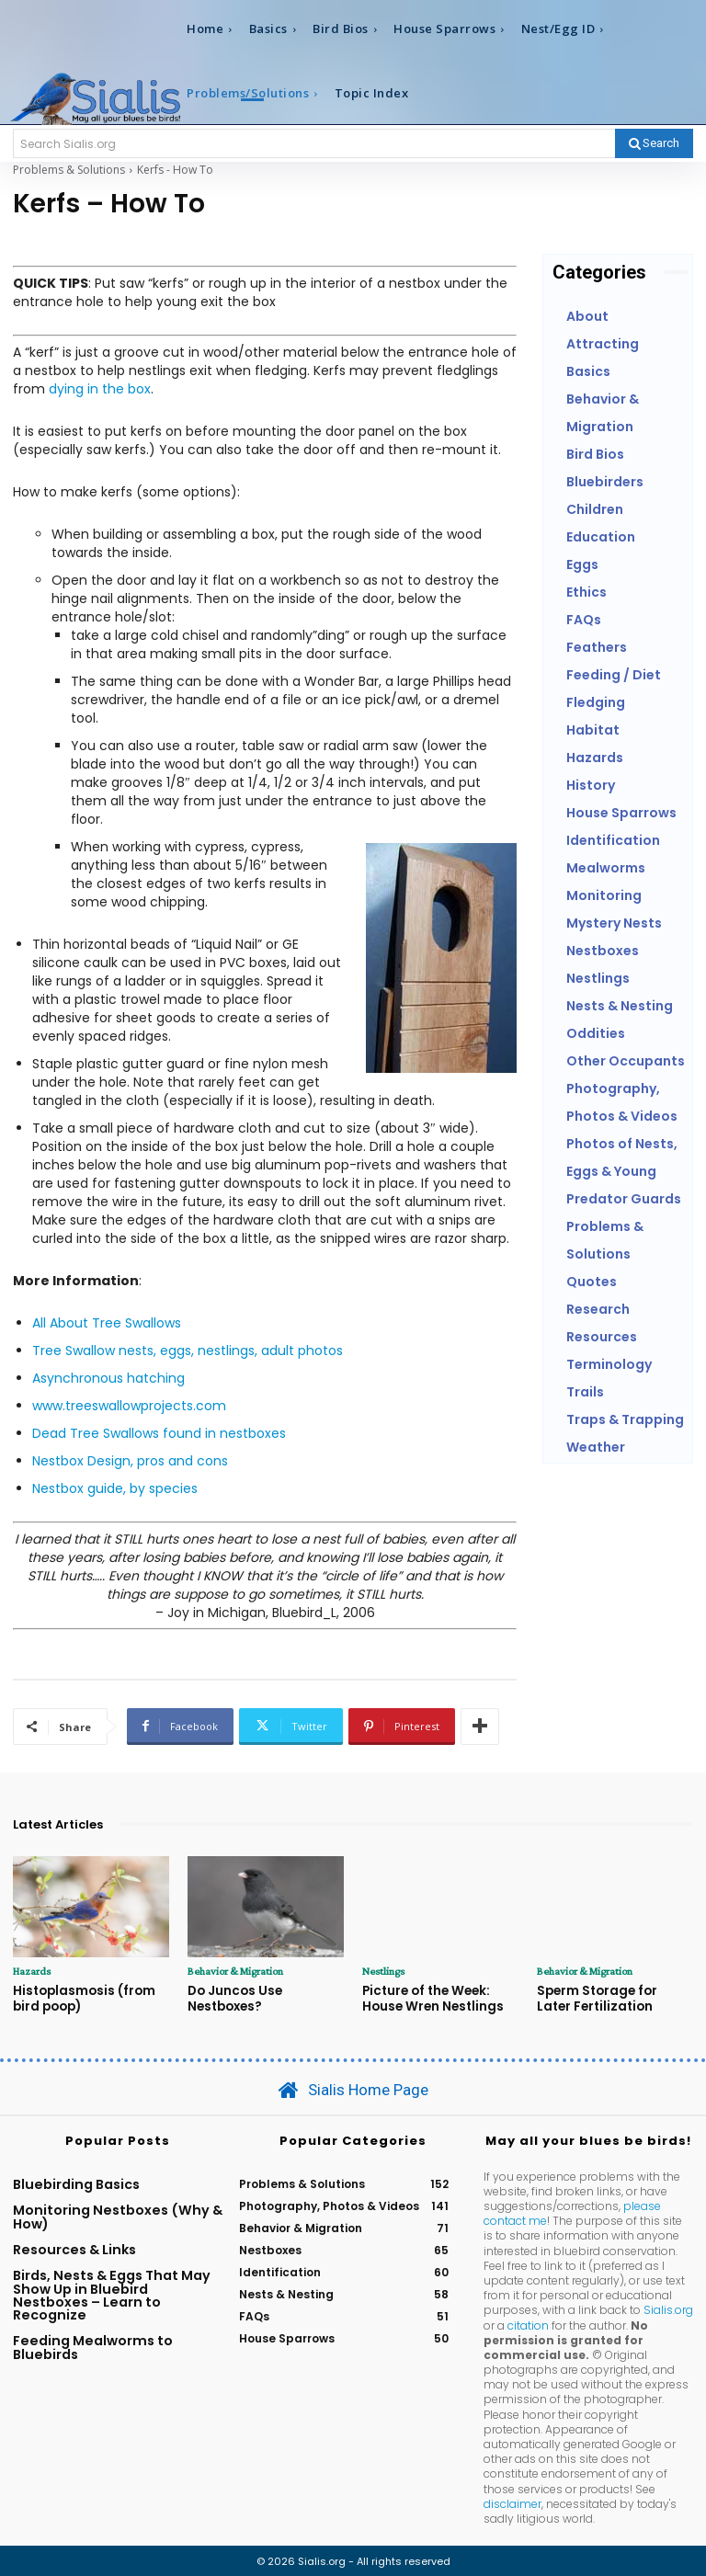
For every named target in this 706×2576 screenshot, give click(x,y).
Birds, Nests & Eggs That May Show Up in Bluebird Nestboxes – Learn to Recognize (112, 2293)
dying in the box (100, 389)
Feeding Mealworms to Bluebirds (93, 2346)
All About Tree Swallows (106, 1323)
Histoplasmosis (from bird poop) (82, 1998)
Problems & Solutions (69, 169)
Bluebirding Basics (76, 2182)
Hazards (32, 1971)
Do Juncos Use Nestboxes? (233, 1998)
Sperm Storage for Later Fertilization (615, 1998)
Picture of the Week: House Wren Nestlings (431, 1998)
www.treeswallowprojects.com (129, 1405)
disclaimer (512, 2502)
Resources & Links (74, 2248)
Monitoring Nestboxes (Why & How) (117, 2215)
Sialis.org (668, 2309)
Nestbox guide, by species (115, 1488)
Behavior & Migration (234, 1971)
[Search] (654, 143)
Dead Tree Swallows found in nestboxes (159, 1433)
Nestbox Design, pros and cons (130, 1461)
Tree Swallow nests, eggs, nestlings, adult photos (187, 1350)
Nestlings (382, 1971)
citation (528, 2323)
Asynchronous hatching (108, 1378)
